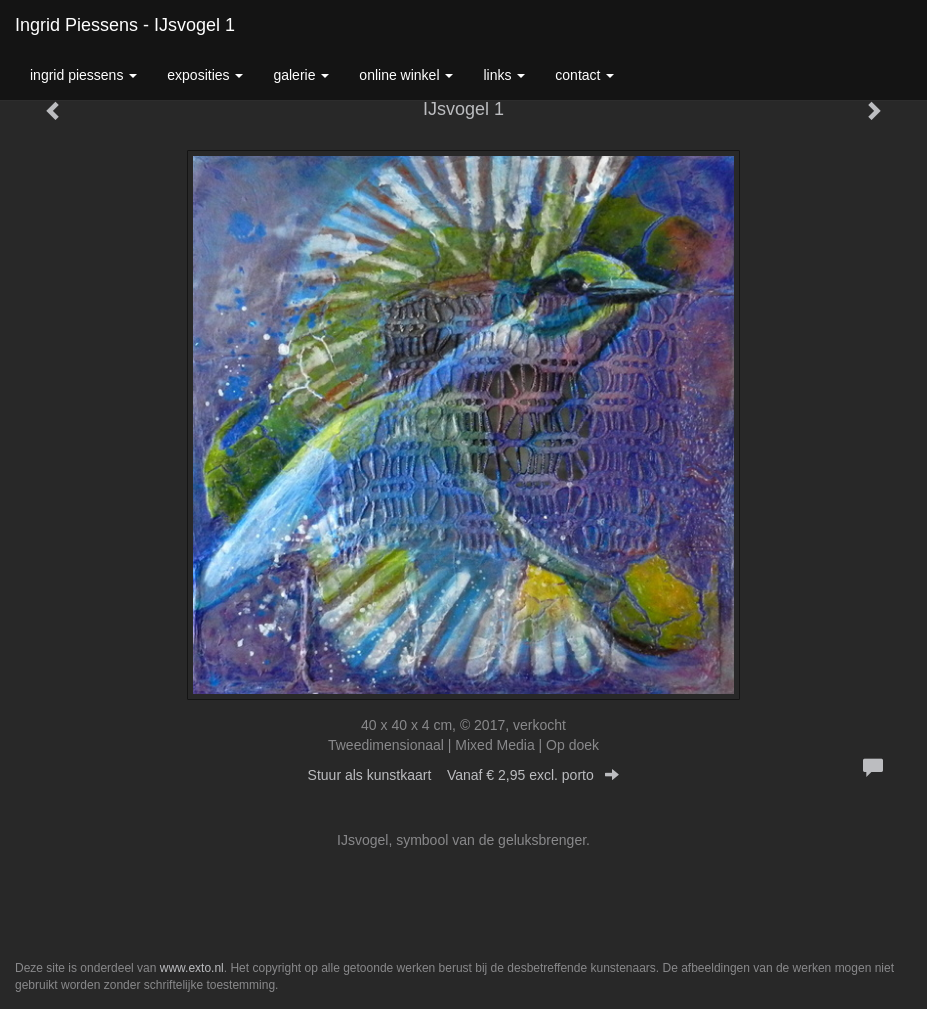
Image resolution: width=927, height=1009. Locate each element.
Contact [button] (584, 75)
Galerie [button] (301, 75)
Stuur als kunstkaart (464, 775)
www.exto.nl (192, 968)
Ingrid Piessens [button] (83, 75)
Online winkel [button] (406, 75)
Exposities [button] (205, 75)
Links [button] (504, 75)
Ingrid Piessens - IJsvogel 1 (125, 25)
